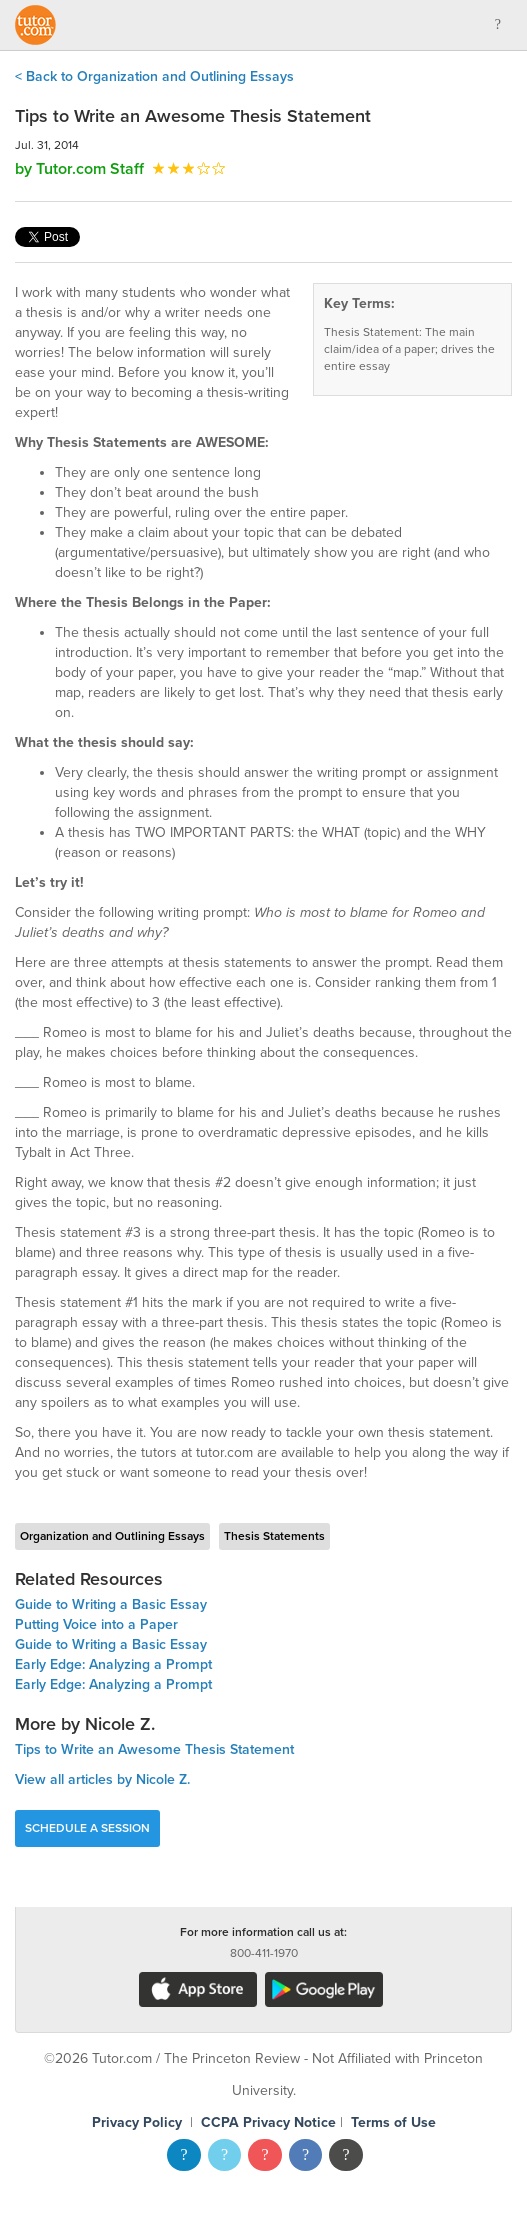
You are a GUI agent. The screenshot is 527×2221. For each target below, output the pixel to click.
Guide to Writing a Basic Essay (111, 1604)
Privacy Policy (137, 2122)
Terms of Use (393, 2122)
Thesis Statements (274, 1536)
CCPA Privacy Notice (268, 2122)
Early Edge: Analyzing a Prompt (113, 1664)
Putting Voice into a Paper (96, 1624)
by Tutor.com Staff (79, 169)
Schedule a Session (87, 1828)
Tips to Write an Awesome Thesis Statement (154, 1749)
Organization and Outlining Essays (112, 1536)
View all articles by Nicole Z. (102, 1779)
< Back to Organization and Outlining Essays (154, 76)
